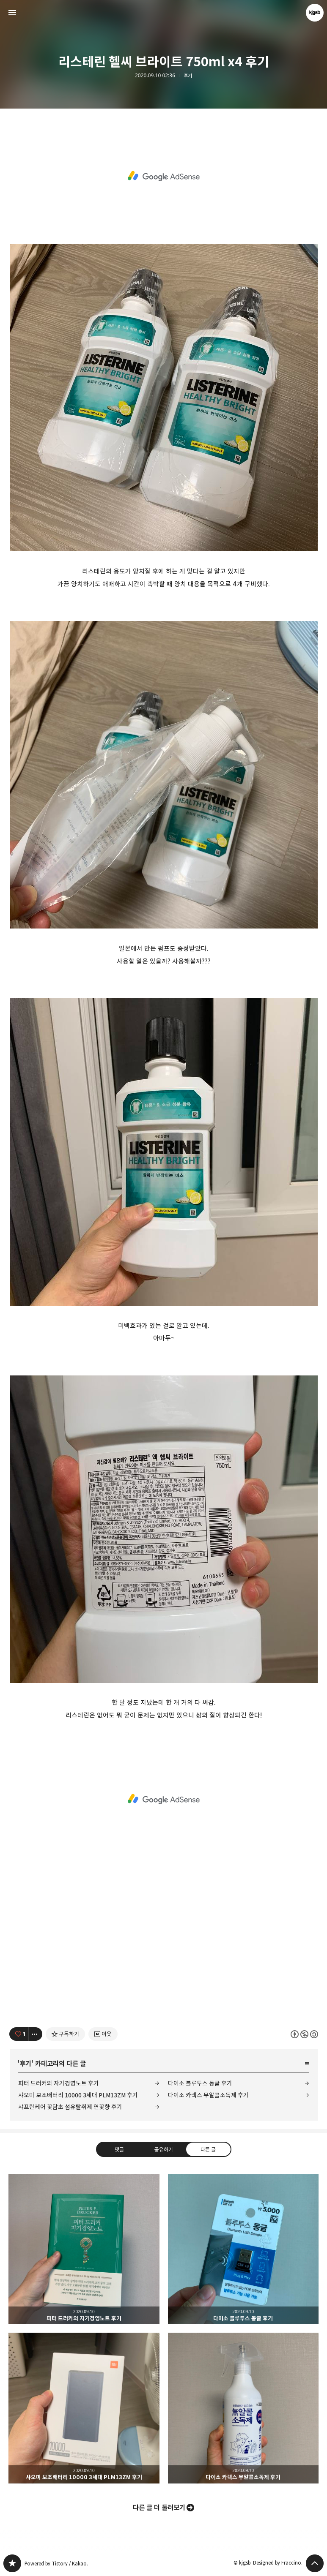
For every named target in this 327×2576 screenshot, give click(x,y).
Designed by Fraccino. (277, 2563)
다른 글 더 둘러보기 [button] (159, 2507)
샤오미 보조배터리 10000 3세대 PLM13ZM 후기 (78, 2095)
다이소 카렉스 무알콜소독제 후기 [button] (243, 2408)
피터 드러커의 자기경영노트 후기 (58, 2083)
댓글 (119, 2149)
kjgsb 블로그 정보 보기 (315, 13)
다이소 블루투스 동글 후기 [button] (243, 2249)
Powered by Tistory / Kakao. (56, 2563)
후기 (188, 76)
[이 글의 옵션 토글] (35, 2034)
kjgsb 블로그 (12, 2563)
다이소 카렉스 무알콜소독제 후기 (208, 2095)
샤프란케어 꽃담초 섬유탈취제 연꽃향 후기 (70, 2107)
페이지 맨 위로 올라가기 (315, 2563)
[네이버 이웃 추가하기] (103, 2034)
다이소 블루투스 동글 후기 (200, 2083)
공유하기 (163, 2149)
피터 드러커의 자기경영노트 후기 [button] (83, 2249)
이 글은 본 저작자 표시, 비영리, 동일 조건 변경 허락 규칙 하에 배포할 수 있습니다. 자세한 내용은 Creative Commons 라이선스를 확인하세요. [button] (304, 2034)
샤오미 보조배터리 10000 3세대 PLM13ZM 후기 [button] (83, 2408)
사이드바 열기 (12, 13)
